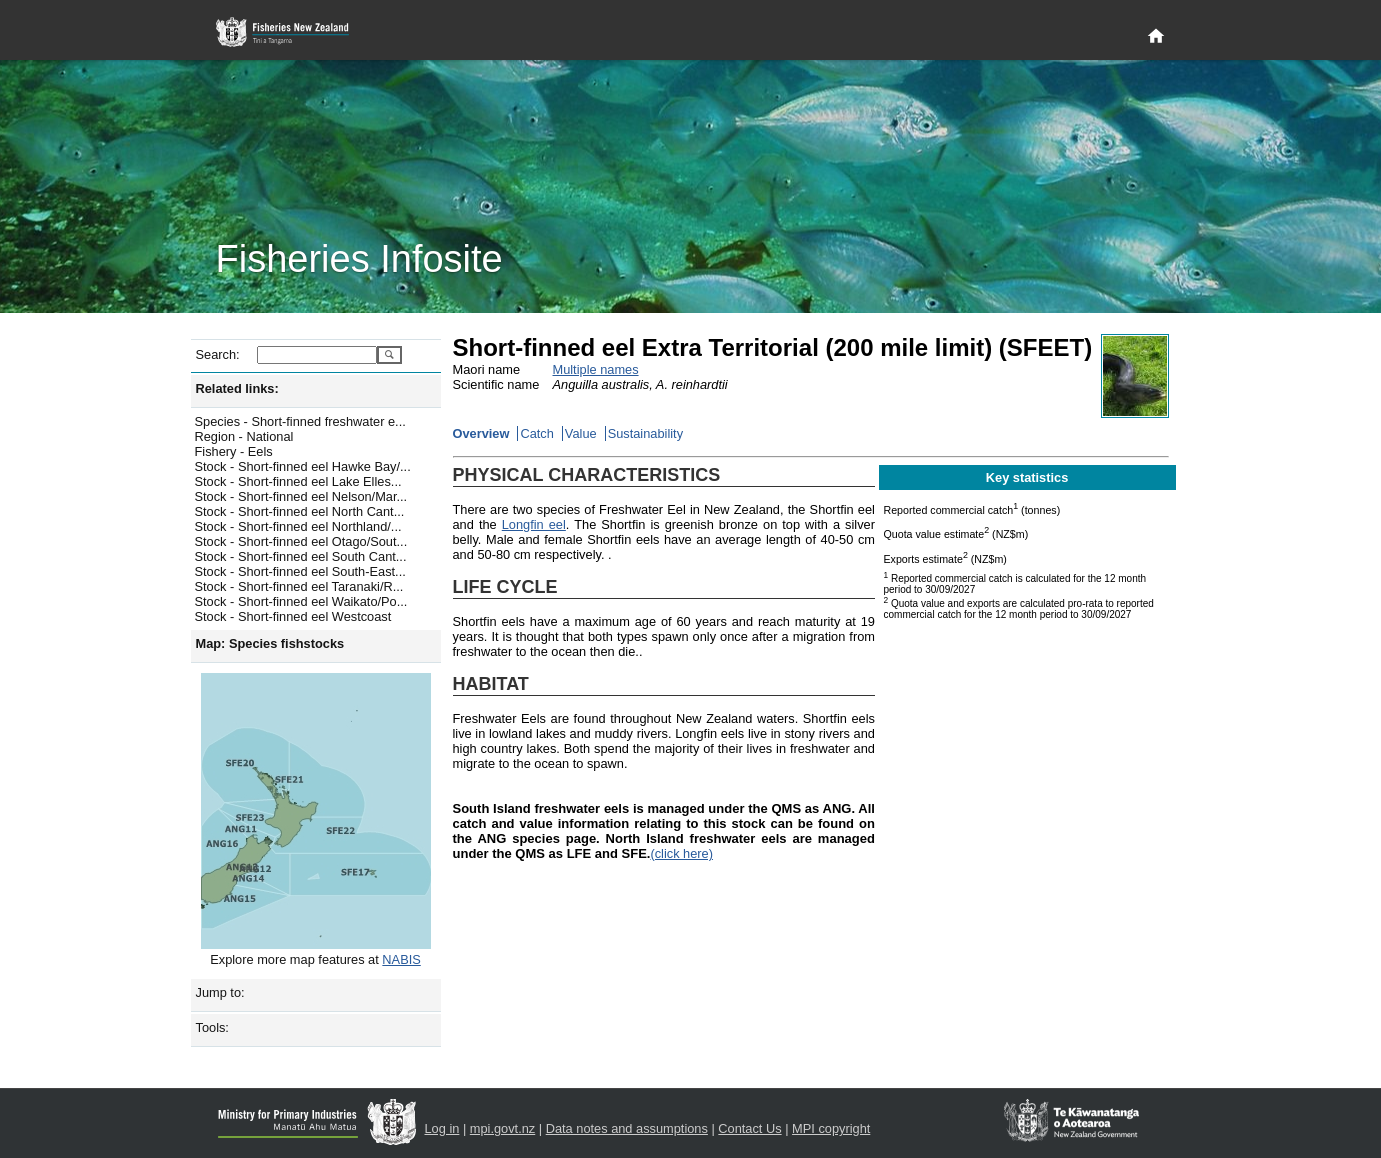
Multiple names (596, 369)
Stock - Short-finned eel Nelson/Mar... (301, 496)
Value (581, 433)
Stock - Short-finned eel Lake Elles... (298, 481)
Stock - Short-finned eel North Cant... (300, 511)
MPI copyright (831, 1128)
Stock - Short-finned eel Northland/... (298, 526)
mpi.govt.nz (502, 1128)
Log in (442, 1128)
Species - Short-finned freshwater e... (300, 421)
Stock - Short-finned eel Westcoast (293, 616)
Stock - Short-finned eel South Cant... (301, 556)
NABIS (401, 959)
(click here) (681, 853)
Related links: (237, 388)
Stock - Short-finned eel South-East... (300, 571)
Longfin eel (534, 524)
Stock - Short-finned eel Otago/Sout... (301, 541)
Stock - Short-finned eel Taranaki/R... (299, 586)
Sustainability (645, 433)
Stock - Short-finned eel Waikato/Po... (301, 601)
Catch (536, 433)
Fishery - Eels (234, 451)
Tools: (212, 1027)
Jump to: (220, 992)
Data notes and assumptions (627, 1128)
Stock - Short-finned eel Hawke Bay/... (303, 466)
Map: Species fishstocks (270, 643)
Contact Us (749, 1128)
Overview (481, 433)
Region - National (244, 436)
